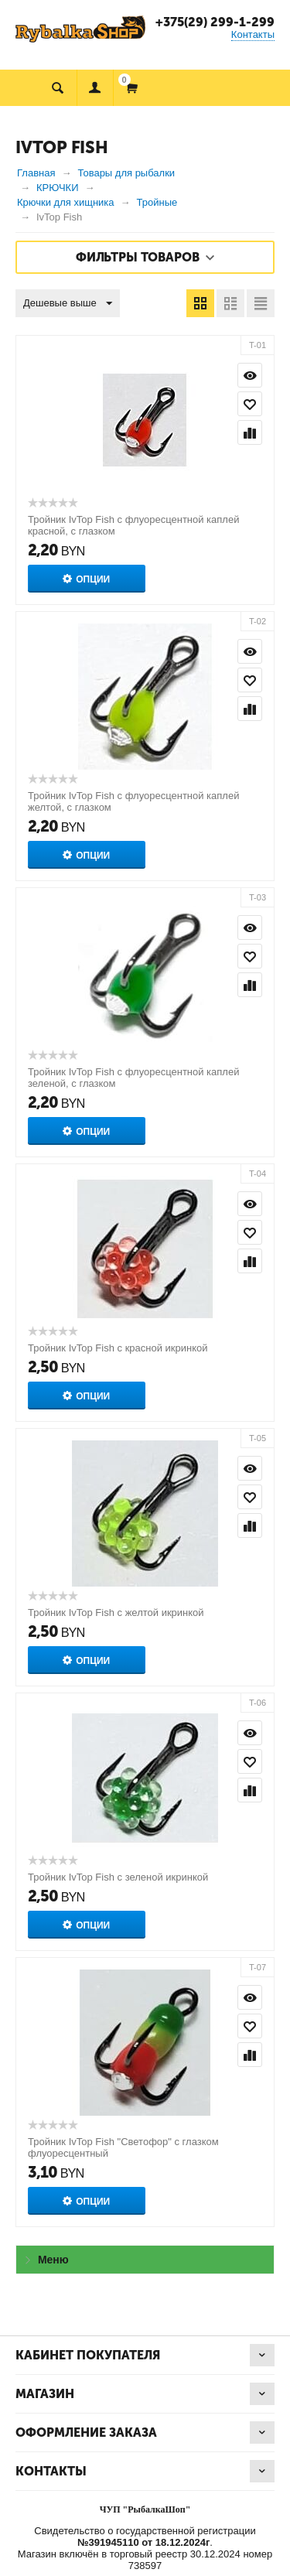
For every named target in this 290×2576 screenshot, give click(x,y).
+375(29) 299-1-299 (215, 22)
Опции (93, 579)
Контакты (253, 34)
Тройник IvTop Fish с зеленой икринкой (118, 1877)
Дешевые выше (67, 304)
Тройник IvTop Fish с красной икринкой (118, 1348)
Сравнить (249, 432)
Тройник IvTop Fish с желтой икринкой (116, 1612)
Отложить (249, 403)
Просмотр (249, 375)
